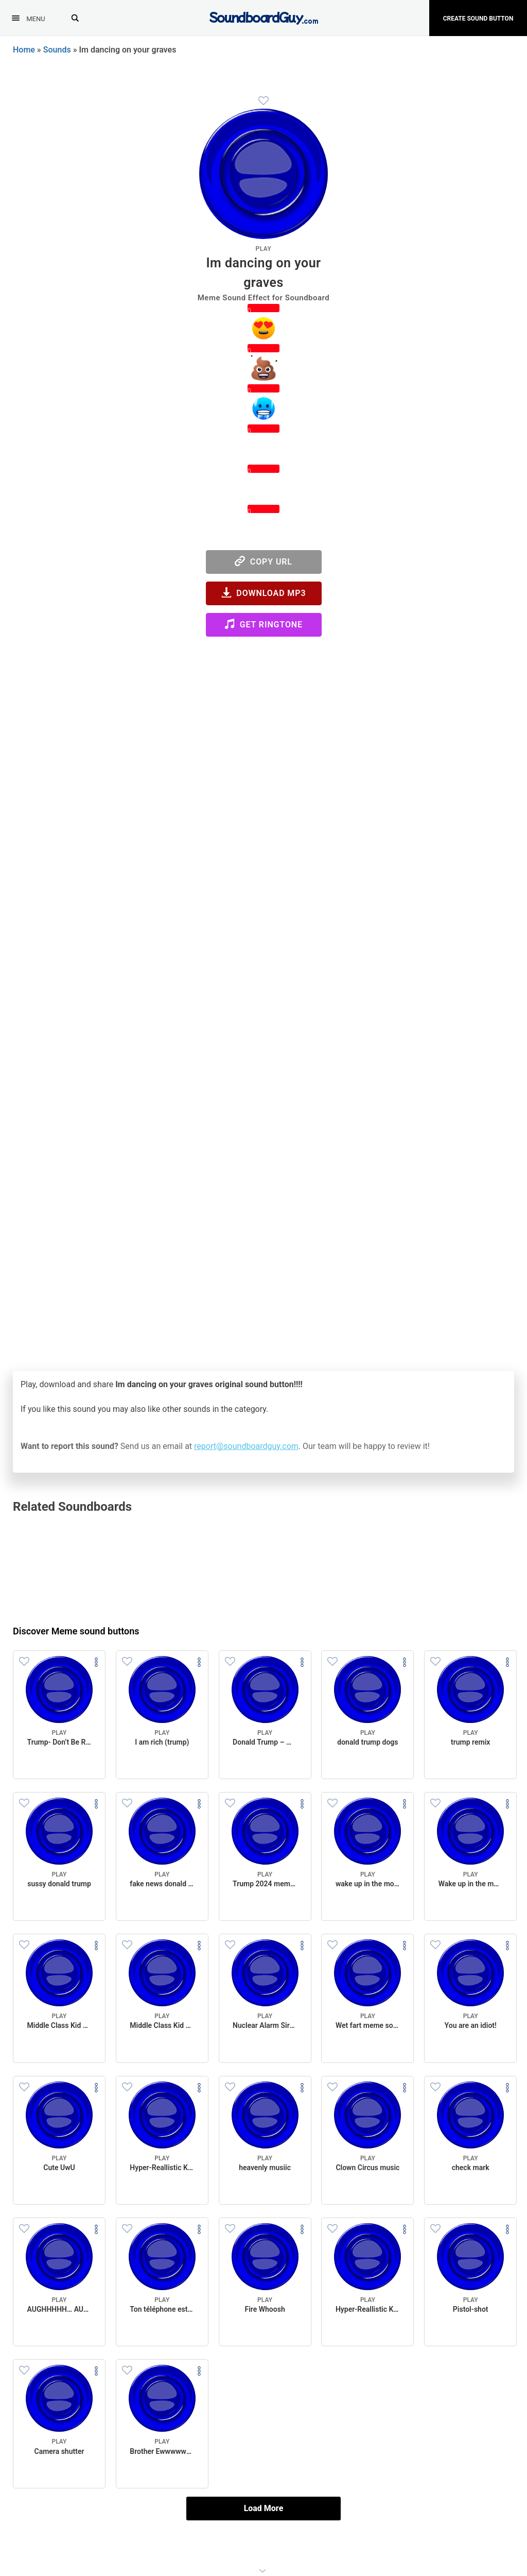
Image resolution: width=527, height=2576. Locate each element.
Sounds (57, 50)
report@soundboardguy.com (246, 1446)
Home (24, 50)
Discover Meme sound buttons (76, 1631)
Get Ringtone (263, 624)
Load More (264, 2508)
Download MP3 (263, 592)
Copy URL (263, 561)
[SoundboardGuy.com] (264, 17)
